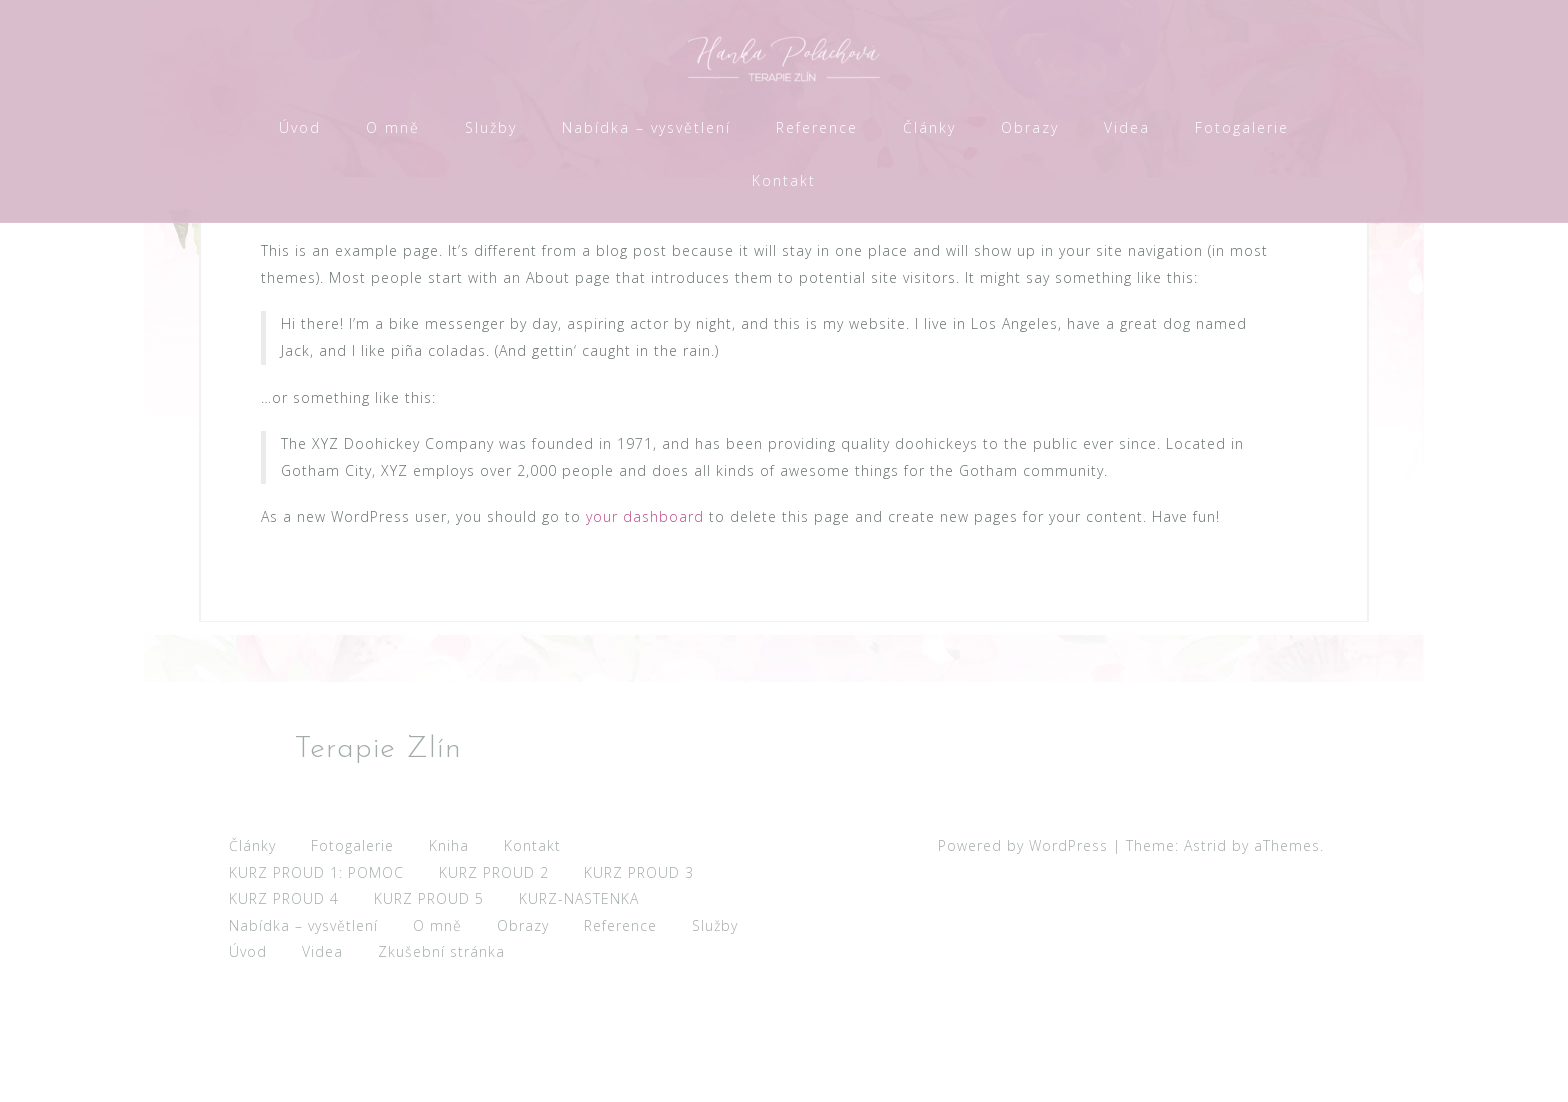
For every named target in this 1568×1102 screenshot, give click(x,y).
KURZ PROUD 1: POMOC (316, 978)
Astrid (1205, 951)
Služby (491, 127)
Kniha (449, 951)
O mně (393, 127)
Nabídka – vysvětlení (646, 127)
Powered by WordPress (1023, 951)
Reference (817, 127)
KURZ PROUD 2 (494, 978)
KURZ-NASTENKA (579, 1004)
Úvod (300, 127)
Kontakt (784, 180)
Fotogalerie (1242, 127)
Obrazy (1030, 127)
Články (929, 127)
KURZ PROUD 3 (639, 978)
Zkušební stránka (441, 1057)
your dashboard (645, 622)
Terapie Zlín (378, 855)
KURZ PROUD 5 (429, 1004)
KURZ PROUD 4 (284, 1004)
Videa (1127, 127)
